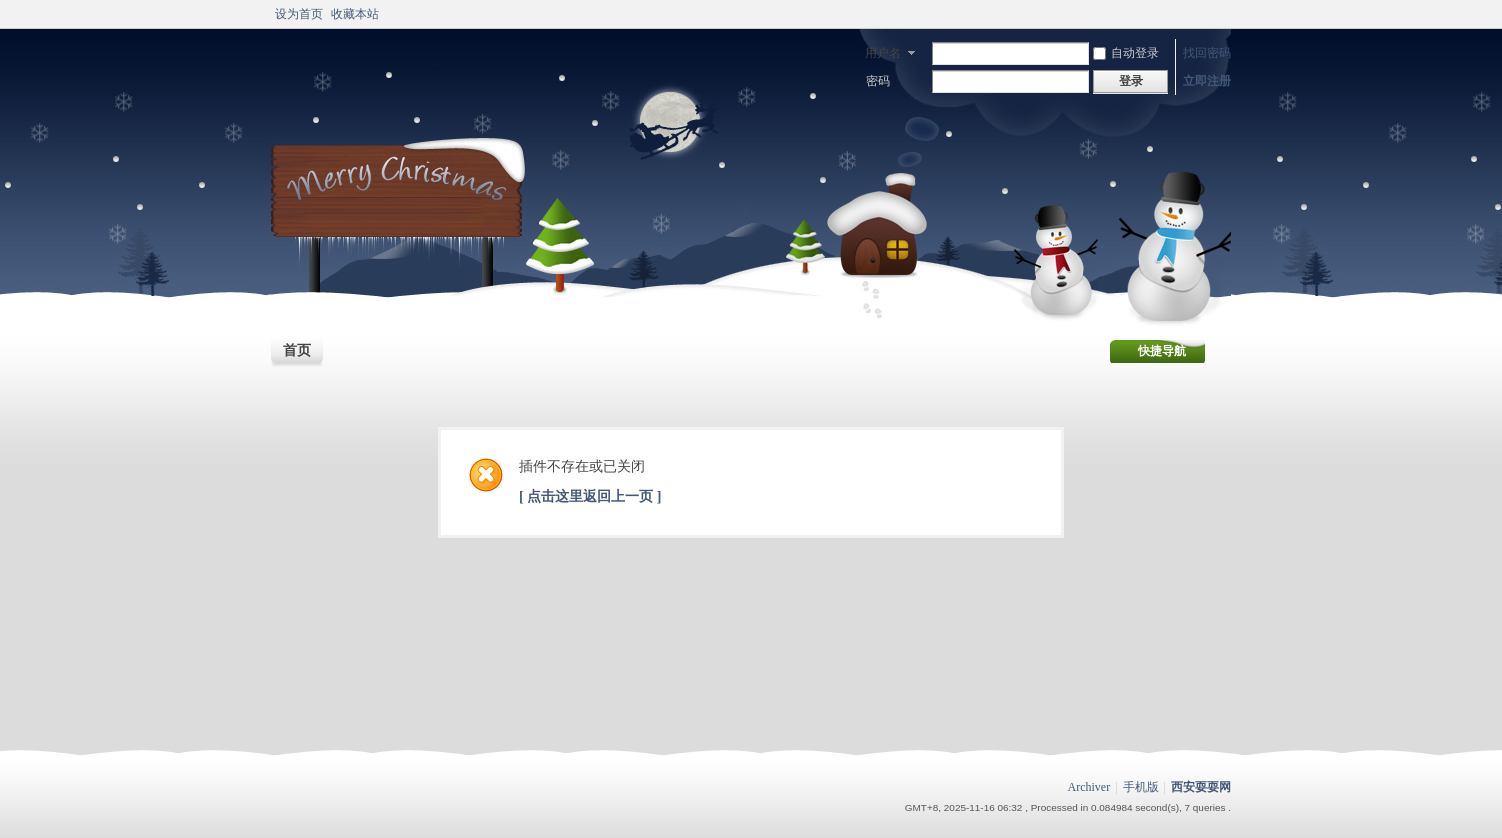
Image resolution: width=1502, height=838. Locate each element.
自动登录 (1126, 53)
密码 (878, 81)
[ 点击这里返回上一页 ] (590, 496)
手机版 (1141, 787)
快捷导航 (1162, 351)
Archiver (1089, 787)
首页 (297, 350)
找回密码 (1207, 53)
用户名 (883, 53)
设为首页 (299, 14)
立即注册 (1207, 81)
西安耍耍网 (1201, 787)
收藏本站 (355, 14)
